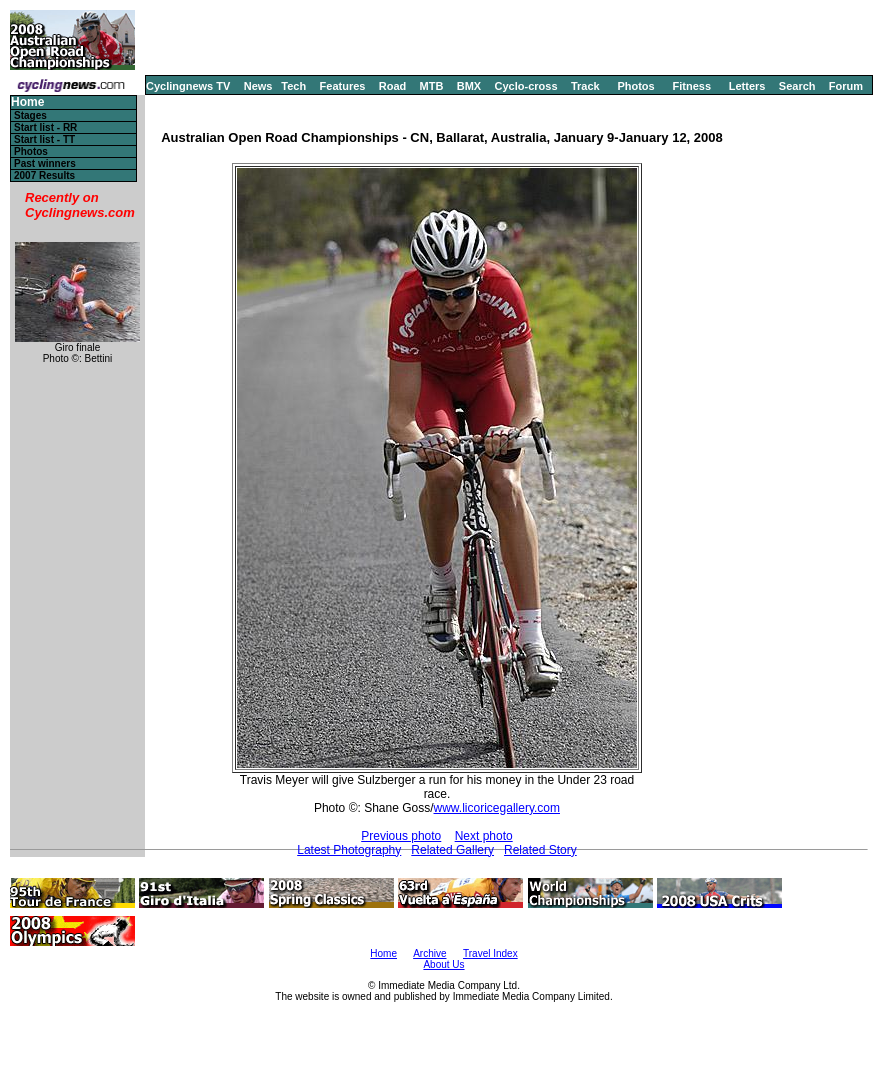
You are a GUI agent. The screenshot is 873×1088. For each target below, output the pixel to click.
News (258, 86)
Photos (635, 86)
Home (27, 102)
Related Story (540, 850)
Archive (429, 953)
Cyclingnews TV (188, 86)
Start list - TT (44, 139)
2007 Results (44, 175)
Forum (846, 86)
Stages (30, 115)
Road (393, 86)
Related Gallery (452, 850)
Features (343, 86)
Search (797, 86)
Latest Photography (349, 850)
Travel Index (490, 953)
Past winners (45, 163)
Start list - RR (45, 127)
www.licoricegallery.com (497, 808)
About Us (443, 964)
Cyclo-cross (526, 86)
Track (585, 86)
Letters (747, 86)
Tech (293, 86)
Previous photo (401, 836)
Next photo (484, 836)
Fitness (691, 86)
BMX (469, 86)
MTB (432, 86)
